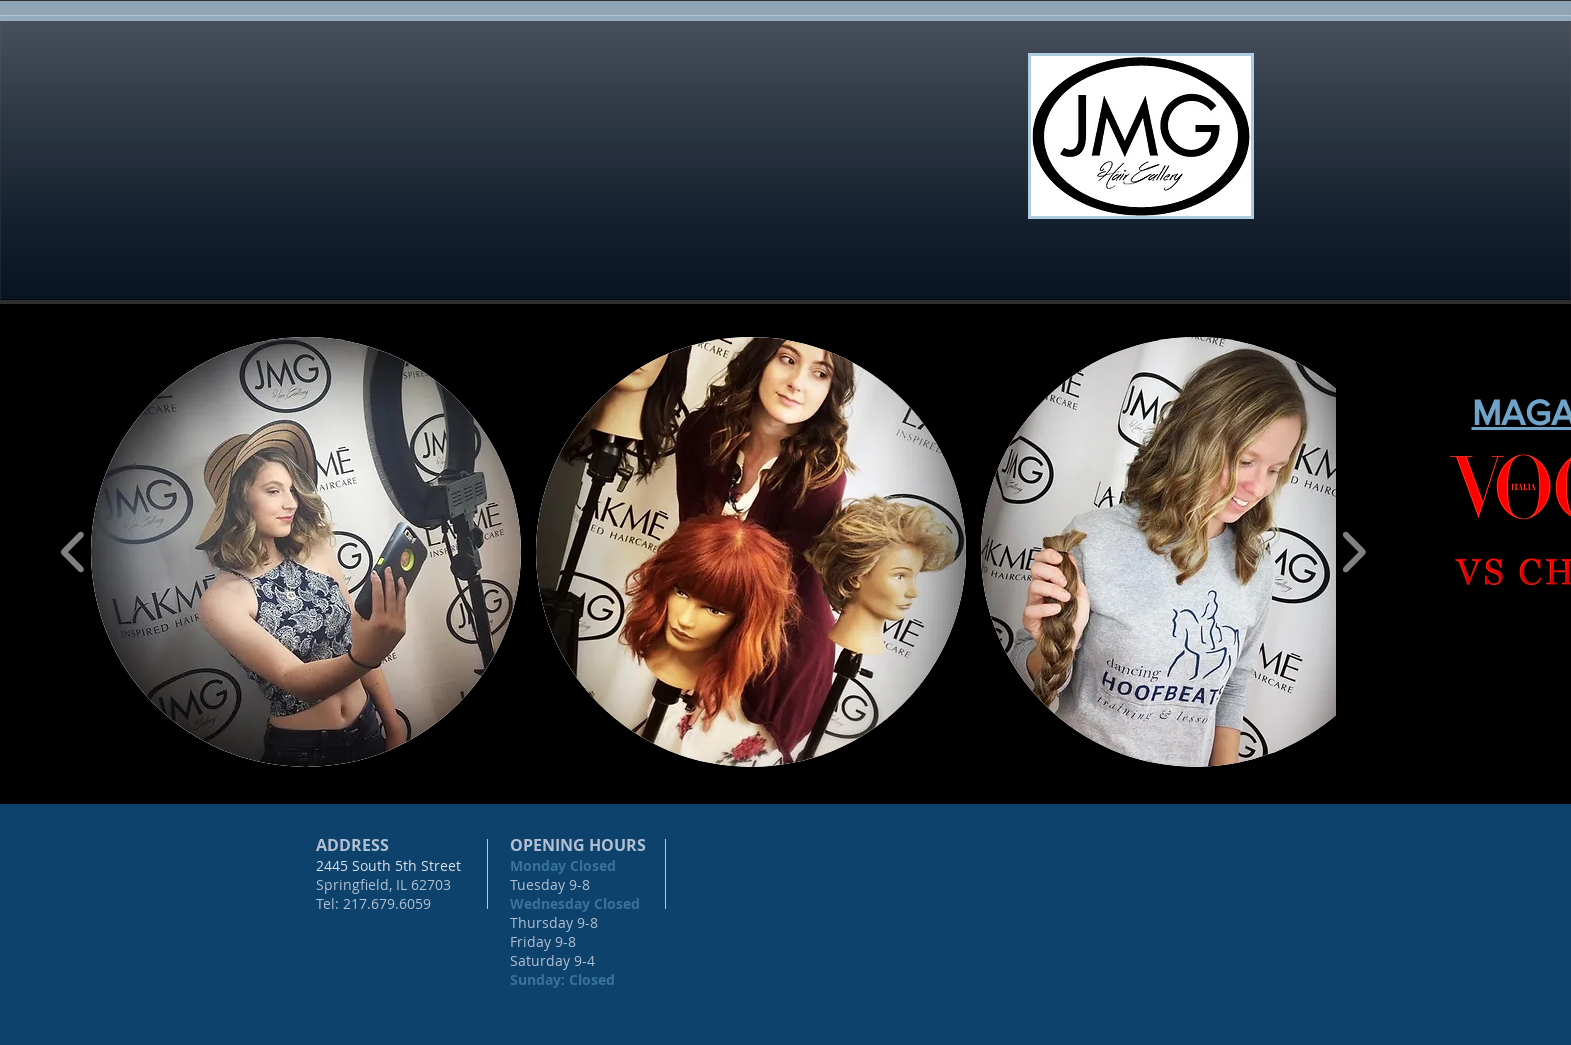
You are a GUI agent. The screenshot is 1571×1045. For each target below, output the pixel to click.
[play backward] (73, 552)
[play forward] (1353, 552)
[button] (306, 552)
